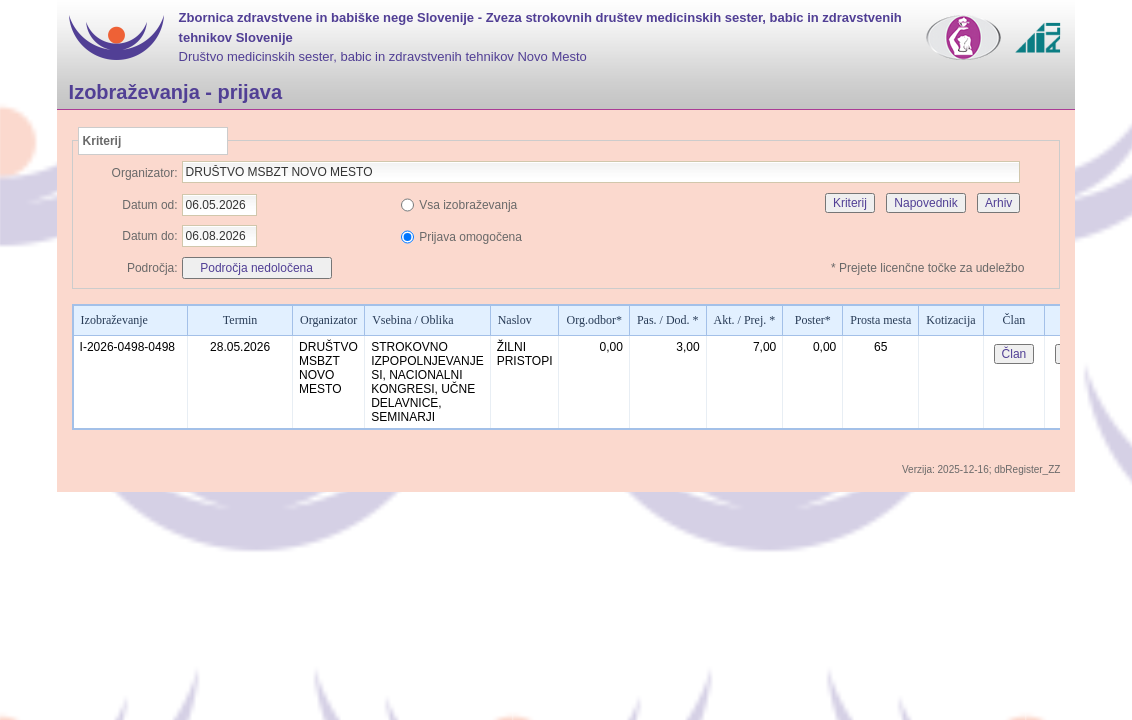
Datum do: (149, 236)
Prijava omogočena (470, 237)
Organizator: (145, 173)
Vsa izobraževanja (468, 205)
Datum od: (149, 205)
